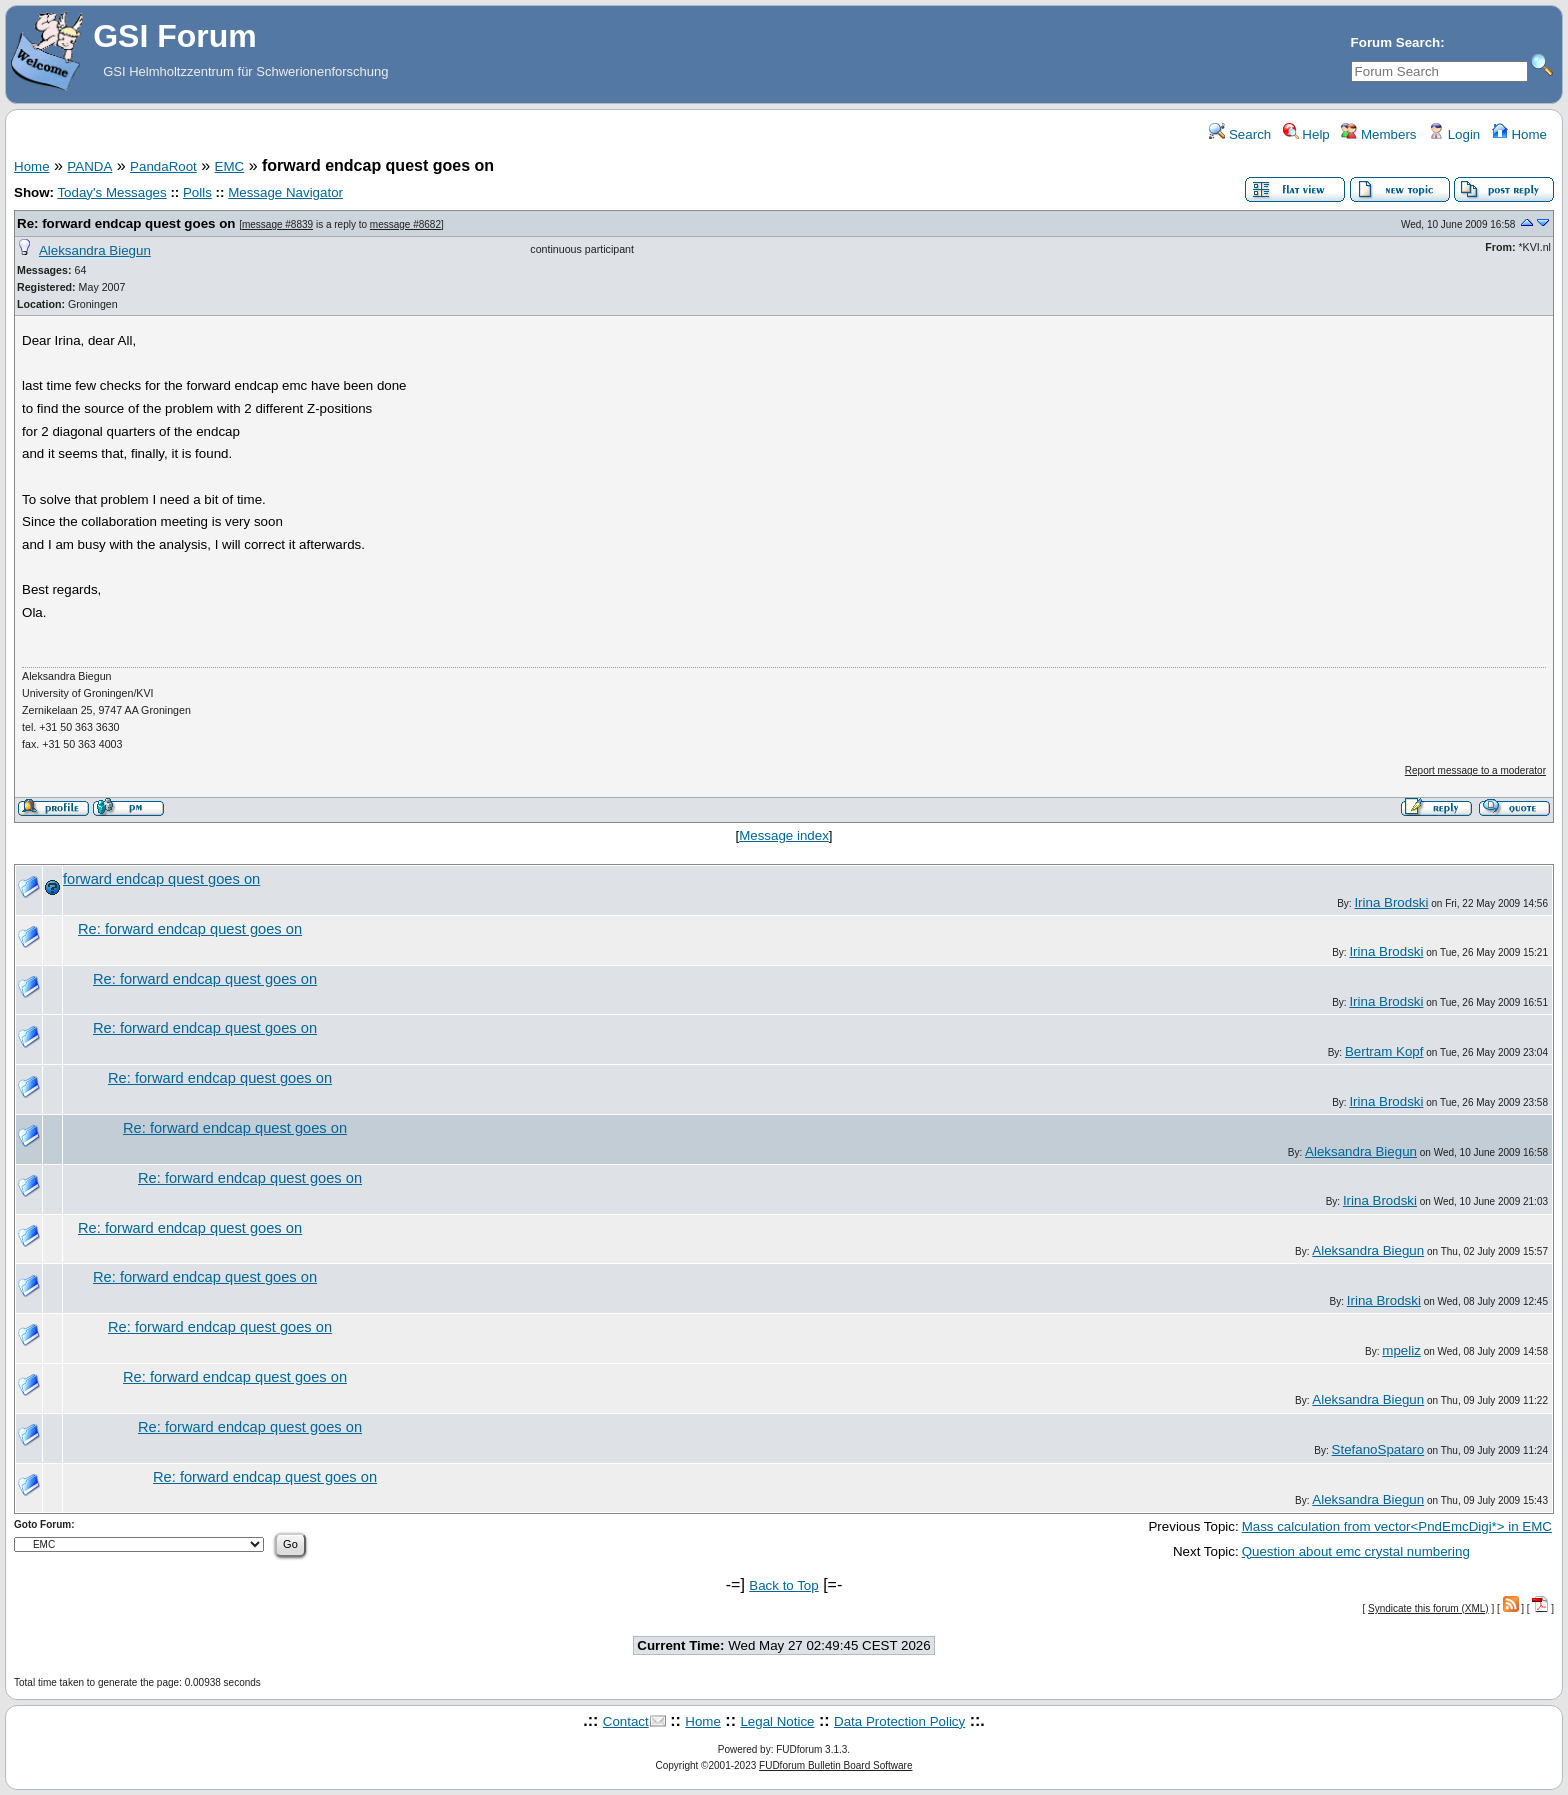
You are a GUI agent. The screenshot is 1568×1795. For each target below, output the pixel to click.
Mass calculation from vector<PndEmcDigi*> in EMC (1397, 1526)
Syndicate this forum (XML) (1428, 1608)
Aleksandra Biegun (95, 250)
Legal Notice (777, 1721)
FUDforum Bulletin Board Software (835, 1765)
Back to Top (783, 1585)
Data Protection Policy (899, 1721)
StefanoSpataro (1378, 1449)
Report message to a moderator (1475, 770)
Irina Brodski (1391, 902)
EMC (230, 166)
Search (1240, 134)
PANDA (89, 166)
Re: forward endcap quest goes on (126, 223)
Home (1519, 134)
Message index (784, 835)
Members (1378, 134)
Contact (626, 1721)
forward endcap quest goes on (161, 879)
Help (1306, 134)
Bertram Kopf (1384, 1051)
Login (1454, 134)
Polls (197, 192)
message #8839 (277, 224)
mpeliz (1401, 1350)
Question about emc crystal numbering (1356, 1551)
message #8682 (405, 224)
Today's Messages (111, 192)
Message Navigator (285, 192)
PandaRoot (163, 166)
